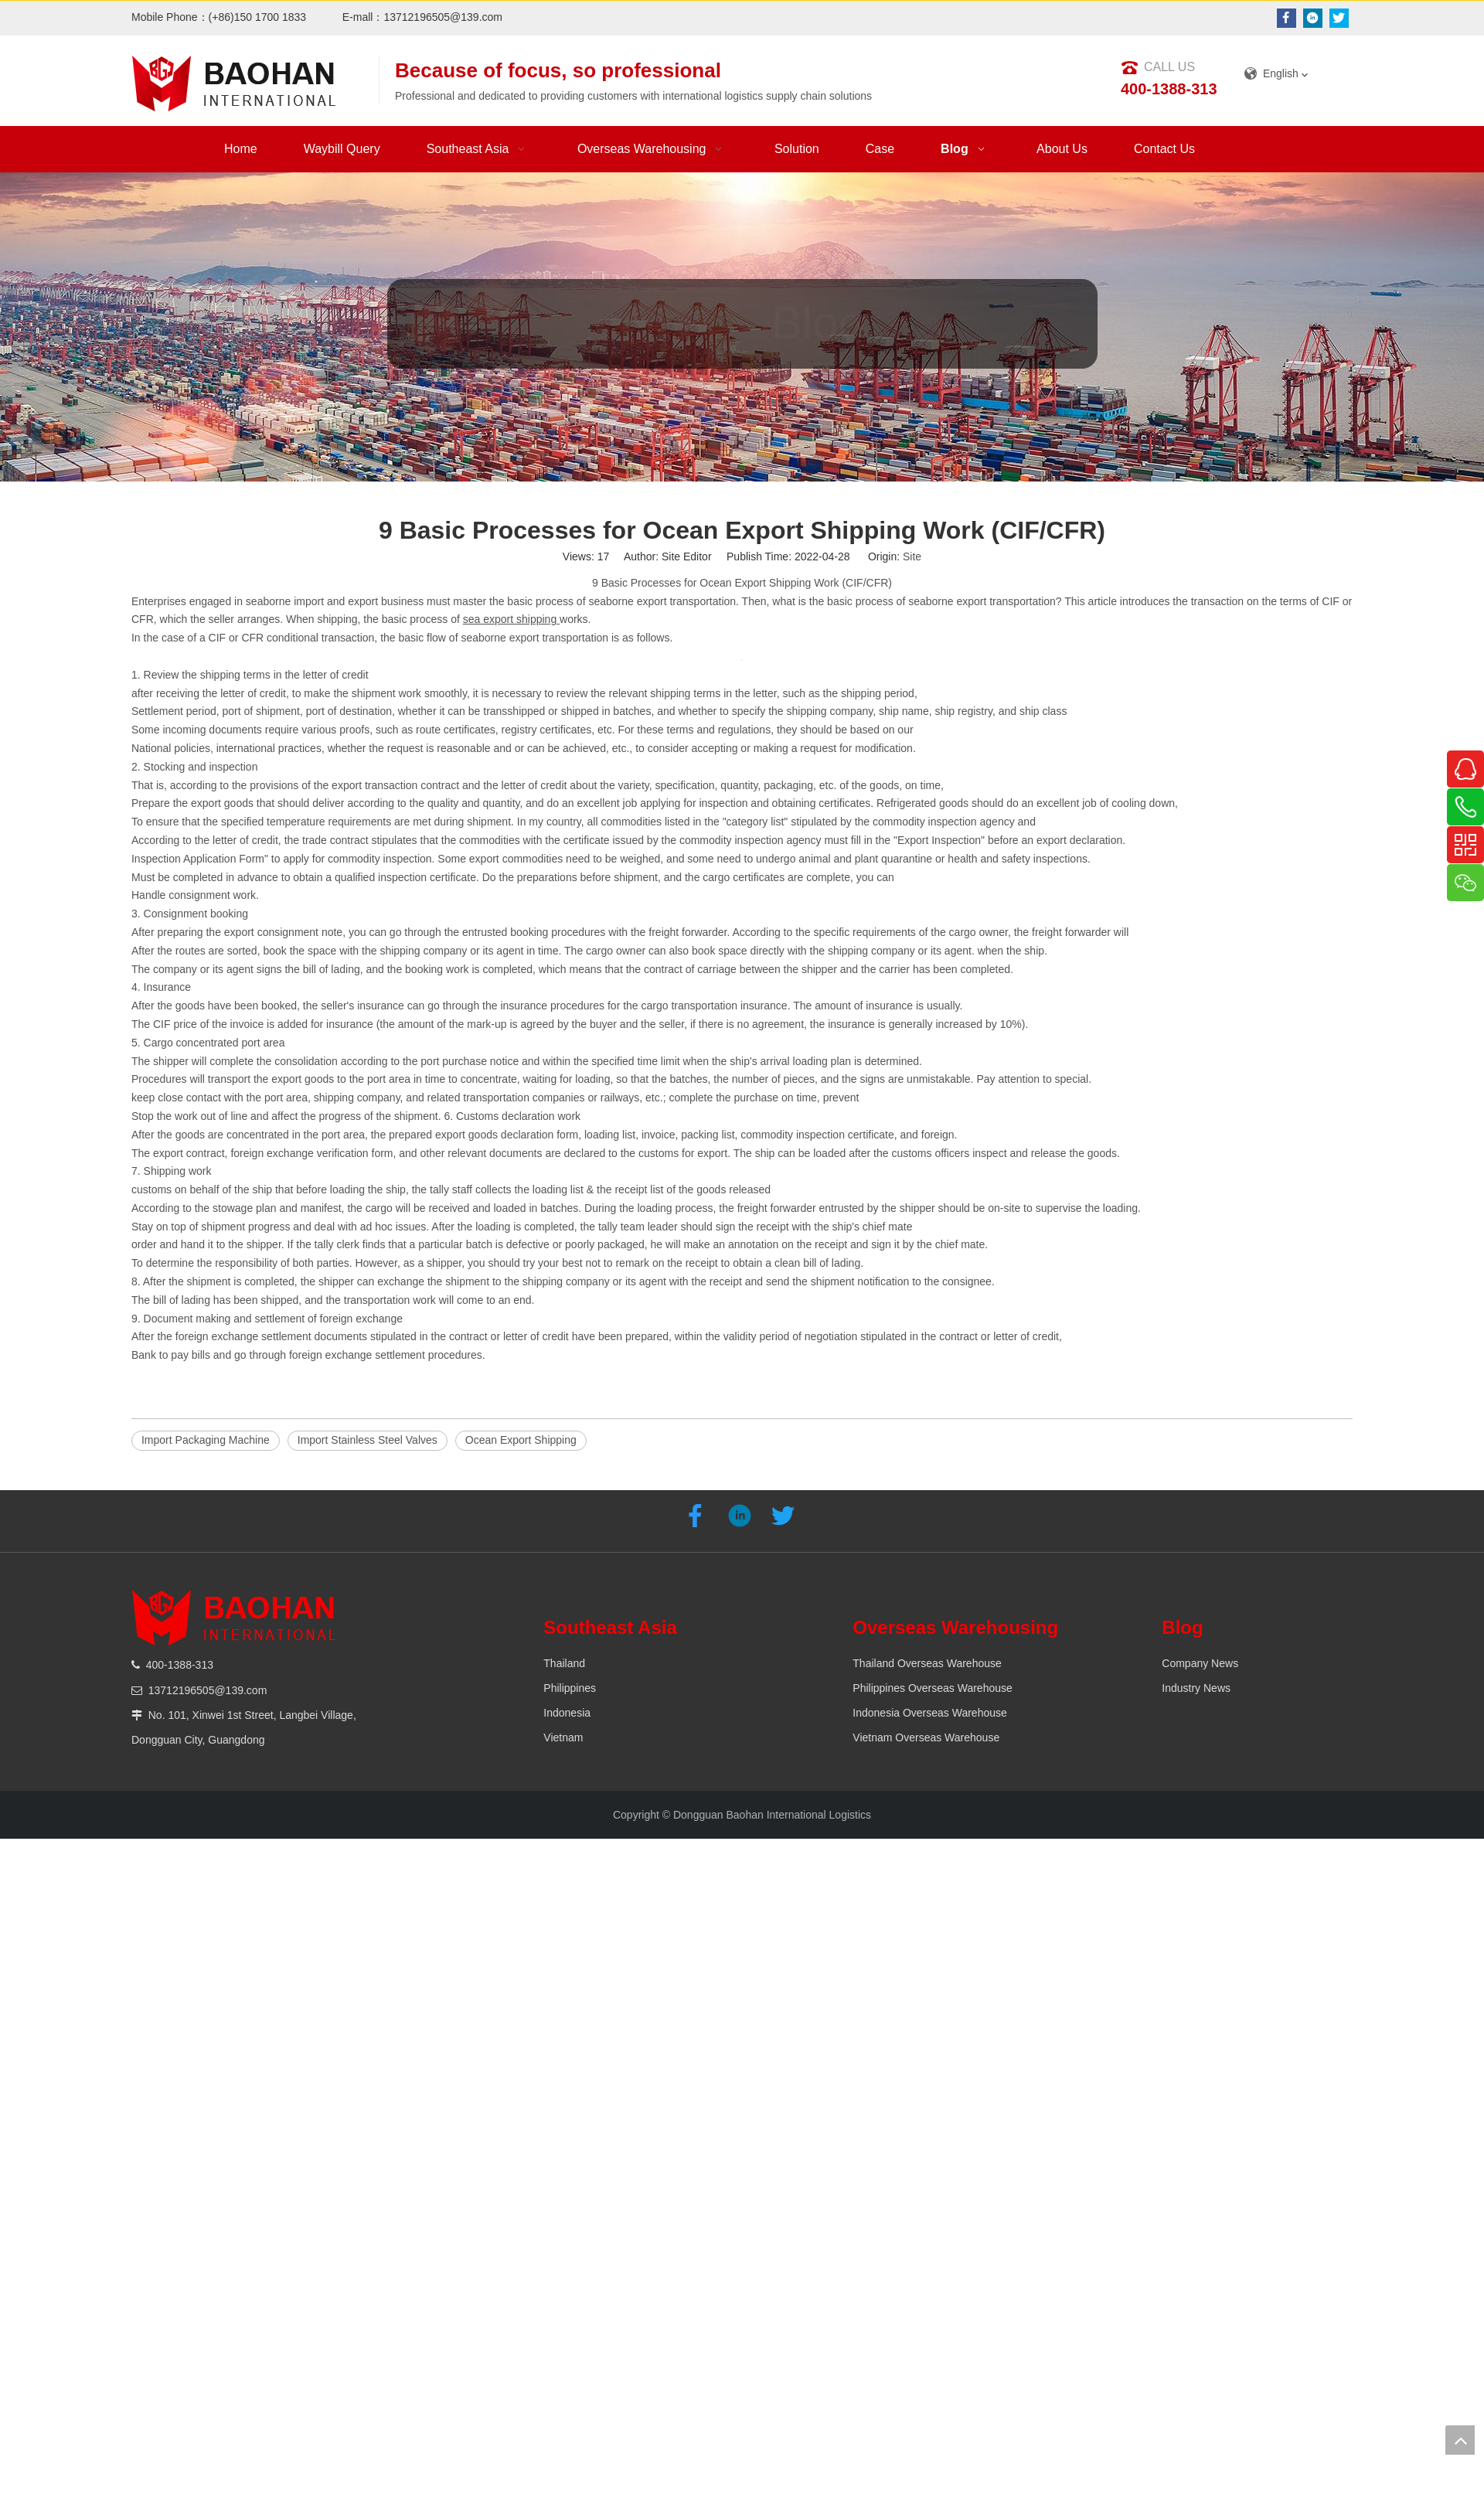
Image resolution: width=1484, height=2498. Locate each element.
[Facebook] (1286, 18)
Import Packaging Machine (205, 1440)
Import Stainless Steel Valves (367, 1440)
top (1460, 2440)
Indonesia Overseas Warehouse (929, 1713)
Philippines (569, 1688)
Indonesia (567, 1713)
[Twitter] (1339, 18)
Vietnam (563, 1737)
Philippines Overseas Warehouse (932, 1688)
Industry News (1196, 1688)
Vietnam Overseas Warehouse (926, 1737)
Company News (1200, 1663)
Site (912, 556)
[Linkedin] (1312, 18)
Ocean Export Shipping (521, 1440)
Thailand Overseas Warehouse (927, 1663)
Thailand (564, 1663)
